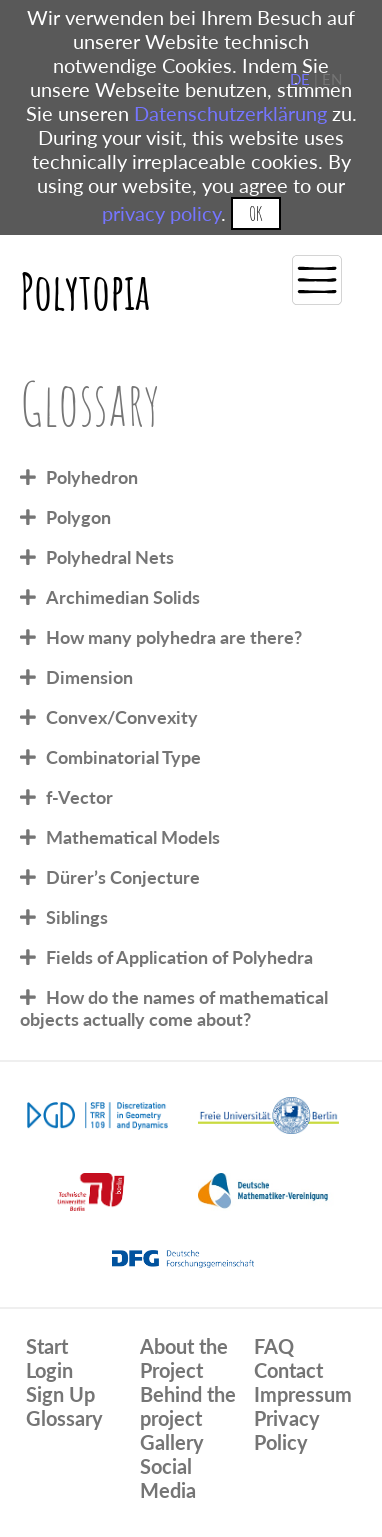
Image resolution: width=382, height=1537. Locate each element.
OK (255, 213)
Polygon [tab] (78, 517)
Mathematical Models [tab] (133, 837)
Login (49, 1370)
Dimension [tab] (89, 677)
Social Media (168, 1478)
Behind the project (188, 1406)
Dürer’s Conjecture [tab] (123, 877)
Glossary (64, 1418)
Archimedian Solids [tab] (123, 597)
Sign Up (60, 1394)
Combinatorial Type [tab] (123, 757)
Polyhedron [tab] (92, 477)
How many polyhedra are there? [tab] (174, 637)
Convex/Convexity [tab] (122, 717)
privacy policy (161, 213)
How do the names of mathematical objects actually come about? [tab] (174, 1008)
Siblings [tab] (77, 917)
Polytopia (85, 290)
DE (300, 79)
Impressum (303, 1394)
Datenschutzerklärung (230, 113)
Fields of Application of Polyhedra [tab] (179, 957)
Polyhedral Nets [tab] (110, 557)
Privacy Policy (287, 1430)
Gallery (172, 1442)
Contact (288, 1370)
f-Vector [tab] (79, 797)
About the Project (184, 1358)
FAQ (274, 1346)
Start (47, 1346)
